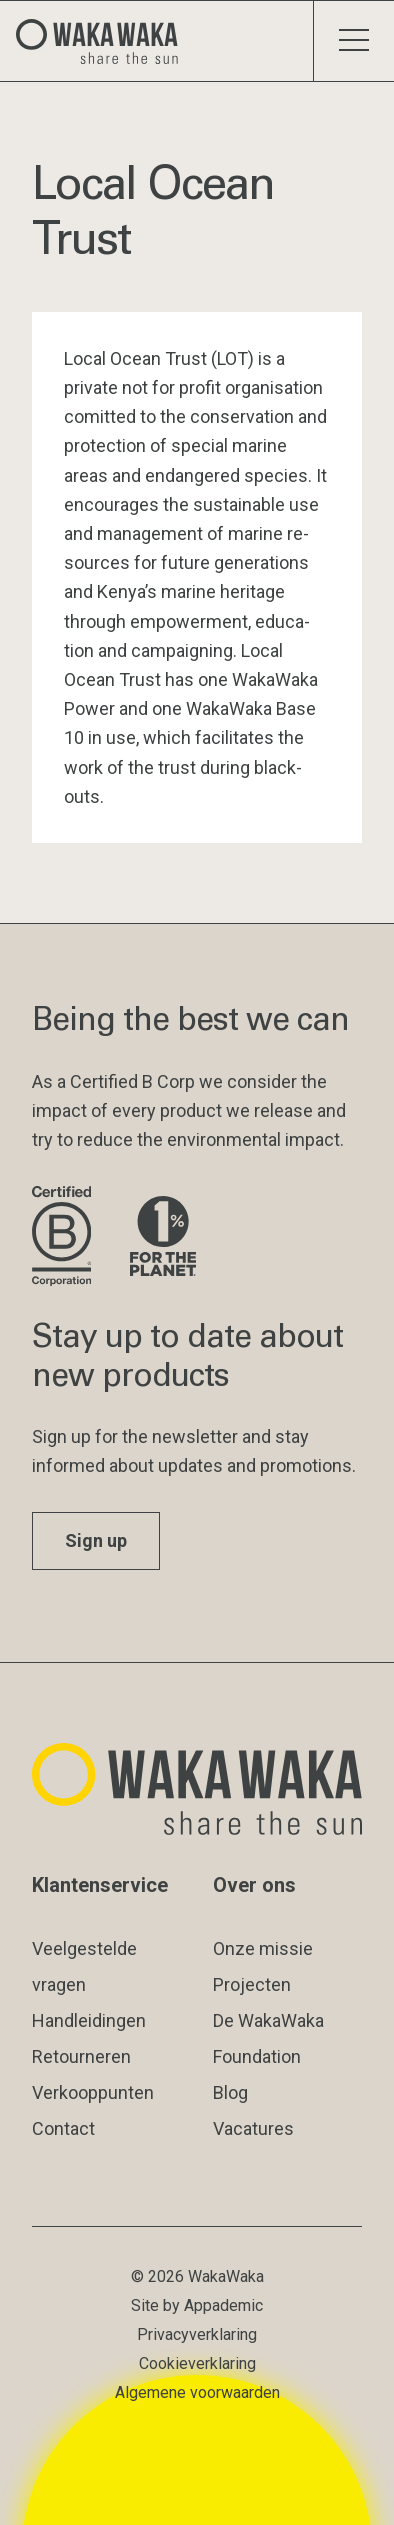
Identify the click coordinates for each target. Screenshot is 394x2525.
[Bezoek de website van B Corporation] (65, 1237)
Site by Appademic (197, 2305)
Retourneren (81, 2056)
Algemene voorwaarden (197, 2392)
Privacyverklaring (197, 2334)
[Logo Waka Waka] (105, 41)
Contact (63, 2128)
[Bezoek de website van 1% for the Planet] (163, 1237)
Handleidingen (89, 2020)
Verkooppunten (93, 2092)
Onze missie (263, 1948)
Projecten (252, 1984)
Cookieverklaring (197, 2363)
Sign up (96, 1540)
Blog (230, 2092)
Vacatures (253, 2128)
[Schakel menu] (353, 41)
